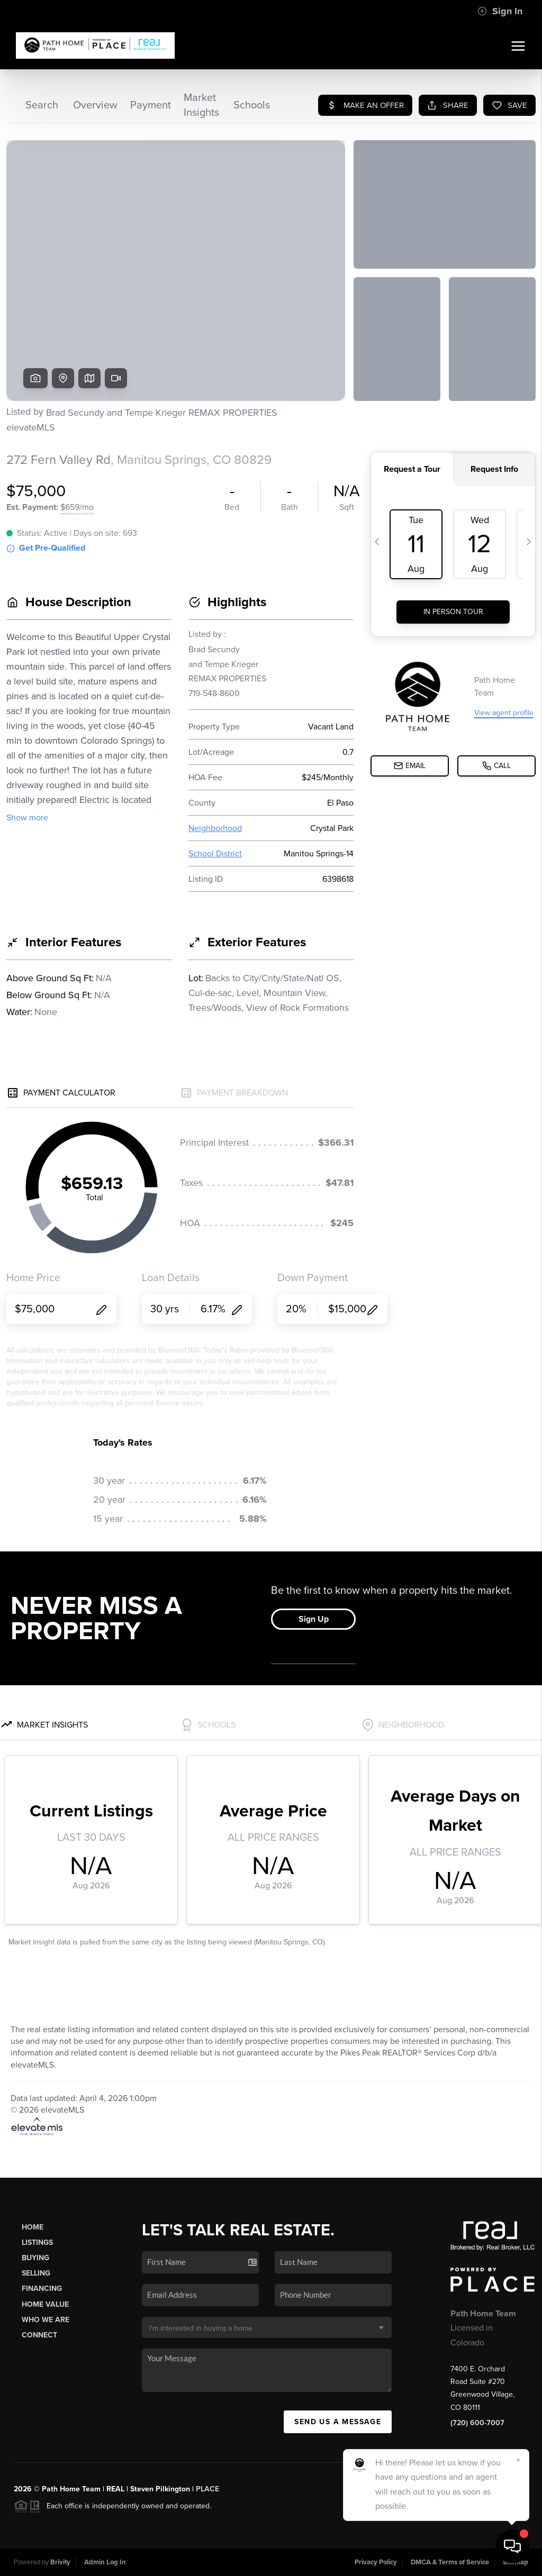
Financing (42, 2288)
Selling (36, 2273)
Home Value (45, 2304)
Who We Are (45, 2319)
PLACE (207, 2488)
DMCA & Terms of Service (450, 2562)
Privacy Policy (376, 2562)
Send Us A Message (337, 2421)
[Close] (518, 2460)
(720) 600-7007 (477, 2422)
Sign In (499, 11)
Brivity (60, 2562)
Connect (39, 2335)
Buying (35, 2257)
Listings (37, 2242)
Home (32, 2227)
